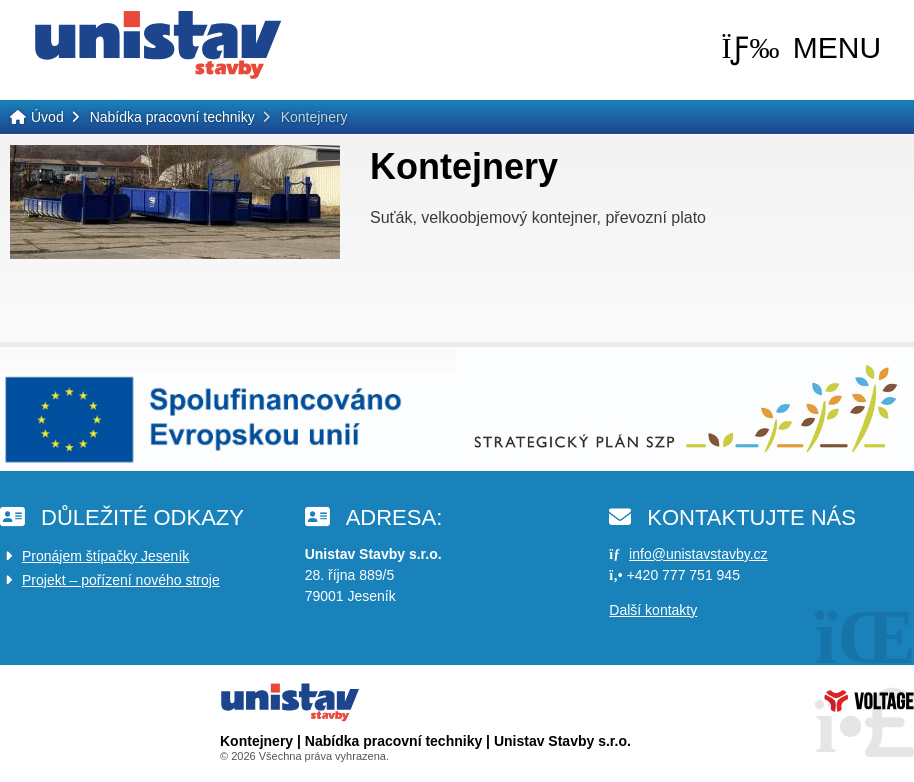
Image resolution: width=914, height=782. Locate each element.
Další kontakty (653, 610)
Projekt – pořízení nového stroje (121, 580)
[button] (801, 48)
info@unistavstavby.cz (698, 554)
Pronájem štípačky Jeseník (105, 556)
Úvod (158, 45)
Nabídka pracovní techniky (172, 117)
